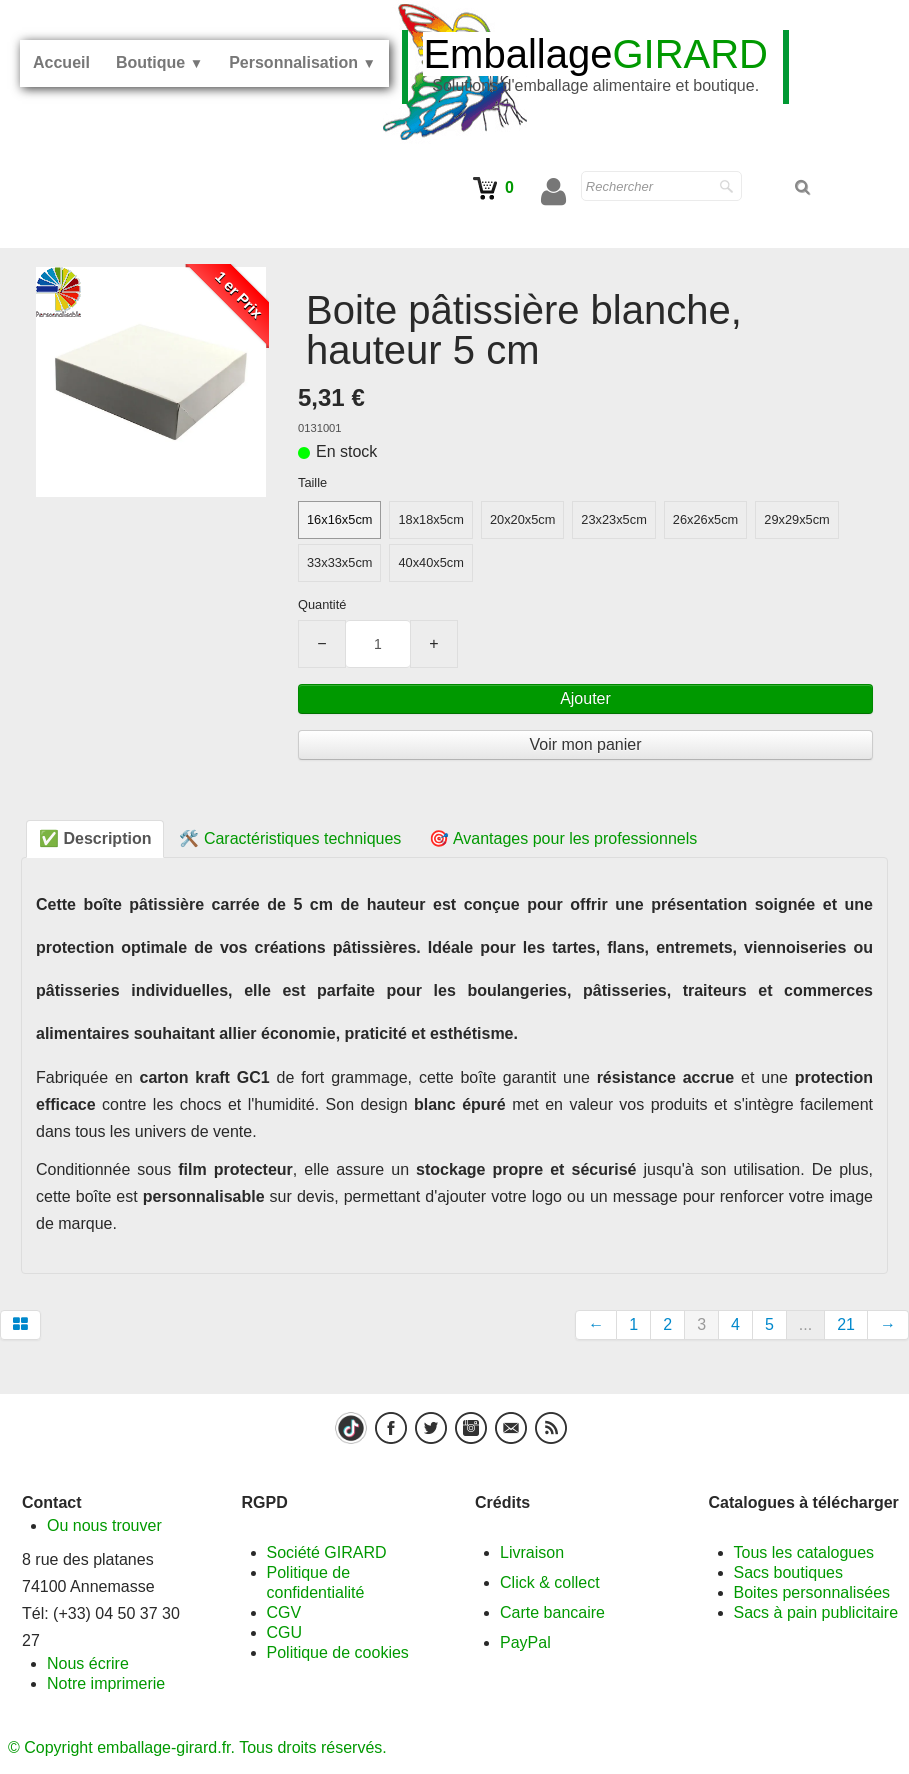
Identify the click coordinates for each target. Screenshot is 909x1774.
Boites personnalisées (812, 1592)
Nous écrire (88, 1663)
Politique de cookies (338, 1652)
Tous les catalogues (804, 1552)
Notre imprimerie (106, 1683)
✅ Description (95, 838)
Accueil (61, 62)
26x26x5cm (705, 519)
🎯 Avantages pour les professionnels (563, 838)
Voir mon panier (585, 744)
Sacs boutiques (788, 1572)
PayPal (525, 1642)
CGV (284, 1612)
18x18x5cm (430, 519)
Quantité (322, 604)
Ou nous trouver (104, 1525)
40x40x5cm (430, 562)
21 (846, 1324)
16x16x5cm (339, 519)
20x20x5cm (522, 519)
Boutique (159, 62)
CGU (285, 1632)
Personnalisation (302, 62)
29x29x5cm (796, 519)
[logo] (595, 67)
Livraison (532, 1552)
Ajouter (585, 698)
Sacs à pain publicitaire (816, 1612)
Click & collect (550, 1582)
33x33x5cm (339, 562)
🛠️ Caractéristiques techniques (290, 838)
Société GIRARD (327, 1552)
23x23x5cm (613, 519)
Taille (312, 482)
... (805, 1324)
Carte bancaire (552, 1612)
